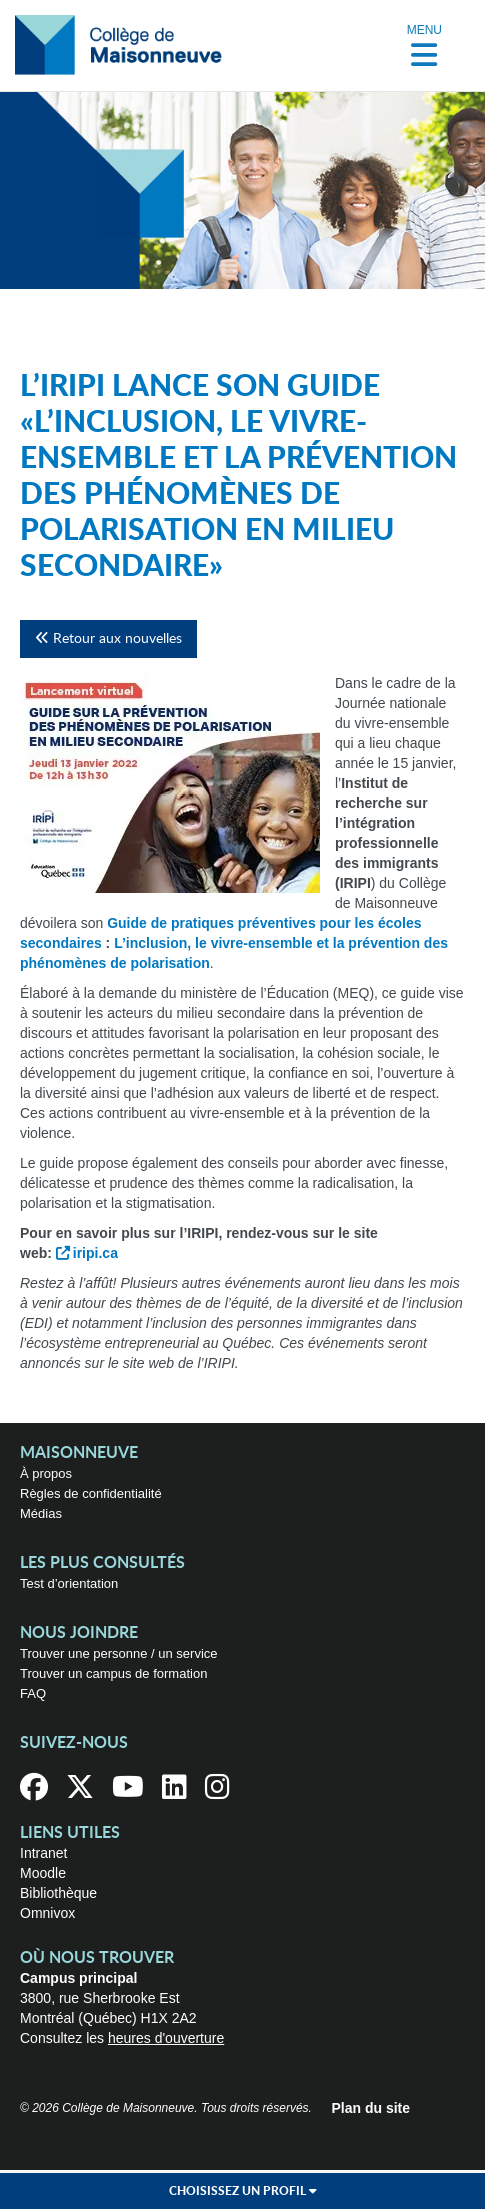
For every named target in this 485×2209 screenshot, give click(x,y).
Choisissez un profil (243, 2191)
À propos (46, 1473)
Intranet (43, 1853)
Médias (41, 1513)
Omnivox (47, 1913)
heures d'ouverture (166, 2038)
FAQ (33, 1693)
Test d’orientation (69, 1583)
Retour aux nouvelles (108, 638)
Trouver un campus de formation (113, 1673)
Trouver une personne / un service (119, 1653)
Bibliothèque (58, 1893)
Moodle (43, 1873)
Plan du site (371, 2108)
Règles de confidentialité (91, 1493)
